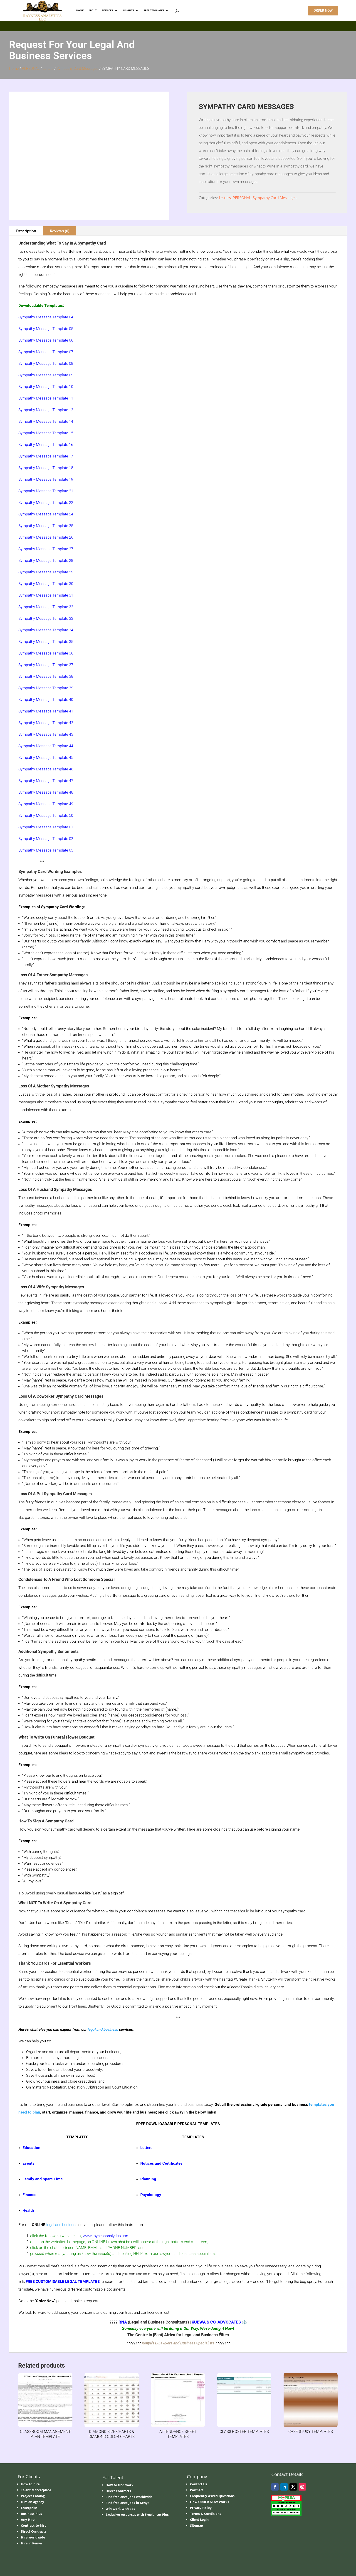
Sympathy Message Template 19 (45, 479)
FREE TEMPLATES (154, 10)
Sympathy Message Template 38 (45, 676)
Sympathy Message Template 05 (45, 328)
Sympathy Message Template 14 (45, 421)
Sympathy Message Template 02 (45, 838)
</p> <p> (178, 25)
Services (107, 10)
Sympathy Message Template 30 (45, 583)
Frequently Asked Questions (212, 2496)
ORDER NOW (323, 10)
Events (28, 2163)
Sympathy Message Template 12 (45, 409)
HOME (80, 10)
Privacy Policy (201, 2508)
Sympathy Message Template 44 (45, 746)
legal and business (103, 2029)
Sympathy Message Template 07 (45, 352)
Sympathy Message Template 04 (45, 317)
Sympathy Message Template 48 (45, 792)
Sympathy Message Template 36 (45, 653)
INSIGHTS (128, 10)
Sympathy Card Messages (77, 68)
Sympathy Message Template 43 (45, 734)
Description (26, 230)
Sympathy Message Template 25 (45, 525)
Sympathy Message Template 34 (45, 630)
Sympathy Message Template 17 (45, 456)
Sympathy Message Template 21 (45, 491)
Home (14, 68)
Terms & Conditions (205, 2513)
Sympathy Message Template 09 (45, 375)
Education (31, 2147)
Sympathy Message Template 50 (45, 815)
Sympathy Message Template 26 (45, 537)
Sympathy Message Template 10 (45, 386)
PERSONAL (31, 68)
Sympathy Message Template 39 (45, 688)
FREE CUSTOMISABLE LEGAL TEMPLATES (63, 2281)
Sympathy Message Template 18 (45, 467)
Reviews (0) (59, 230)
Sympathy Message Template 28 (45, 560)
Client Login (199, 2519)
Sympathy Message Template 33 (45, 618)
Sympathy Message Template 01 (45, 827)
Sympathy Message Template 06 (45, 340)
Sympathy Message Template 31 (45, 595)
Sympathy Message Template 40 (45, 699)
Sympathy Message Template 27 (45, 549)
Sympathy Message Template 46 (45, 769)
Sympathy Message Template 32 (45, 607)
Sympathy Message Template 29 (45, 572)
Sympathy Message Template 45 (45, 757)
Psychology (150, 2194)
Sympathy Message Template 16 (45, 444)
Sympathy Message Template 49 (45, 804)
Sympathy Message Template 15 (45, 433)
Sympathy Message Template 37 (45, 664)
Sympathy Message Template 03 (45, 850)
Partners (196, 2490)
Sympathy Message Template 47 (45, 780)
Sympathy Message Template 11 (45, 398)
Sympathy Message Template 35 (45, 641)
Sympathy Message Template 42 (45, 722)
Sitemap (196, 2525)
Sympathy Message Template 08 (45, 363)
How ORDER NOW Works (209, 2502)
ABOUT (93, 10)
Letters (48, 68)
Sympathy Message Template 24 (45, 514)
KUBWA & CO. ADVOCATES (216, 2322)
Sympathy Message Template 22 (45, 502)
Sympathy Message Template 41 (45, 711)
